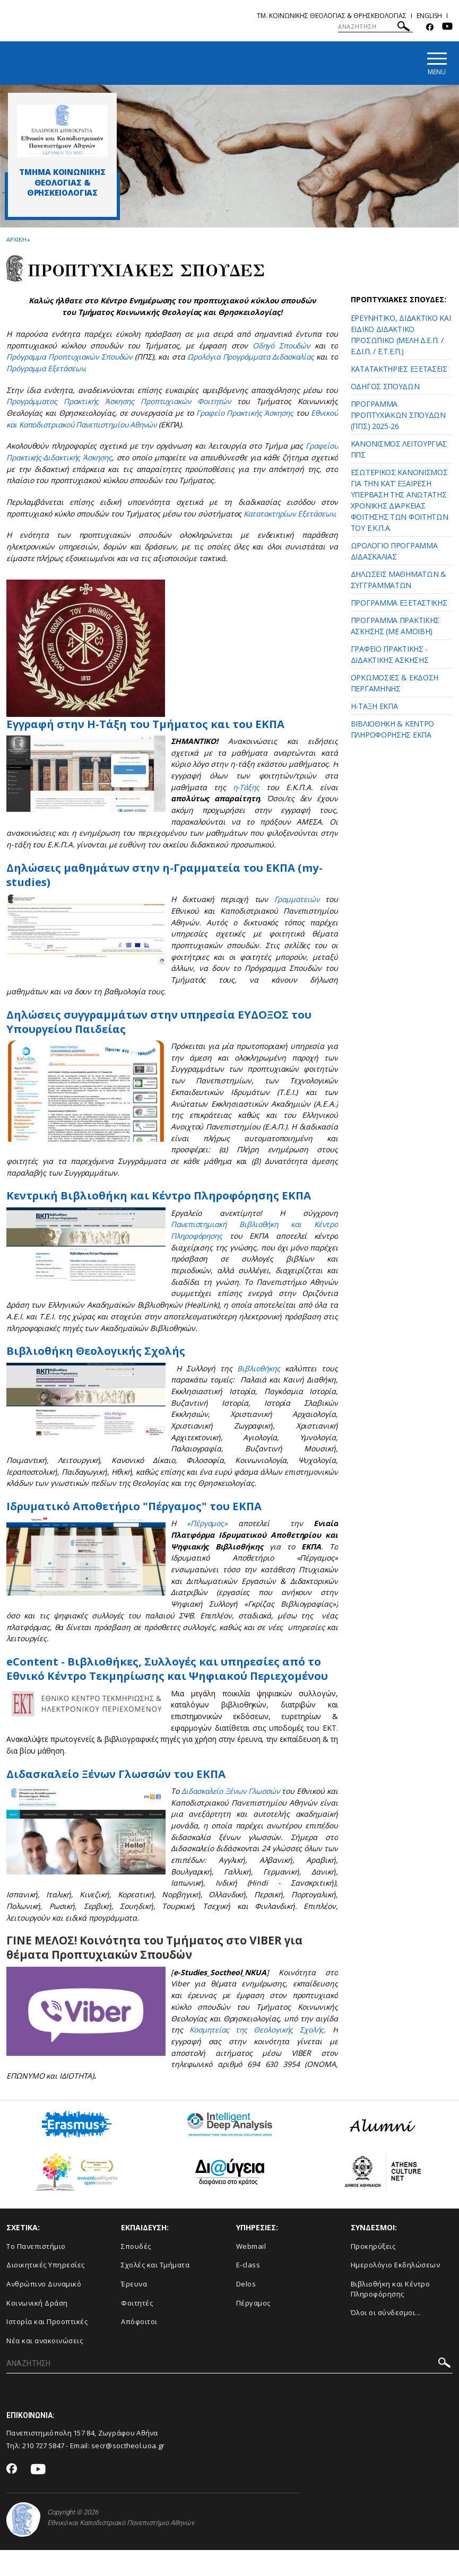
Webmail (251, 2272)
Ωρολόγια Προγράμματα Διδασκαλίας (258, 357)
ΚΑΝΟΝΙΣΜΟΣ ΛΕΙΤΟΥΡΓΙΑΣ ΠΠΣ (399, 449)
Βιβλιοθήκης (258, 1380)
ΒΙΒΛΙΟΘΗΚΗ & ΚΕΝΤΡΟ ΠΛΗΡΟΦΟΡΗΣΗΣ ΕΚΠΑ (392, 729)
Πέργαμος (253, 2329)
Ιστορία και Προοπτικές (47, 2348)
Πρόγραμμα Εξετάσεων (56, 369)
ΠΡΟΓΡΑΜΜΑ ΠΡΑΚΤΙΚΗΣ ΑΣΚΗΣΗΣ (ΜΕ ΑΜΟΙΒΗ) (395, 626)
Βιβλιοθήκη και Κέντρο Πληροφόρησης (390, 2315)
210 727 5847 (43, 2472)
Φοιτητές (137, 2329)
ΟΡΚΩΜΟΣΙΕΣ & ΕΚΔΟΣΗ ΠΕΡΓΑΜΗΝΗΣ (394, 683)
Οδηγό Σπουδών (281, 346)
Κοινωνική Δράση (37, 2329)
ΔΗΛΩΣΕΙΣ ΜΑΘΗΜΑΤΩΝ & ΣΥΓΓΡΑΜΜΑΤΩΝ (398, 580)
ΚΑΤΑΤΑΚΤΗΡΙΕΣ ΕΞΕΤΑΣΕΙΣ (399, 369)
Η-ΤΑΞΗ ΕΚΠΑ (374, 707)
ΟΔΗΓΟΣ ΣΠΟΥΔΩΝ (385, 387)
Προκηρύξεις (373, 2272)
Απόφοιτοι (139, 2348)
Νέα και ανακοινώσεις (44, 2367)
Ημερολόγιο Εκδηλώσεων (395, 2291)
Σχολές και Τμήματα (155, 2291)
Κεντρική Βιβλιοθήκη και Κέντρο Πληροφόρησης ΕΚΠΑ (163, 1207)
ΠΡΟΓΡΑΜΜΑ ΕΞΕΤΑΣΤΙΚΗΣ (399, 603)
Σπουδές (136, 2272)
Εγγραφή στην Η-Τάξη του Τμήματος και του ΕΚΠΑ (148, 735)
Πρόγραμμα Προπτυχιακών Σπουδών (71, 357)
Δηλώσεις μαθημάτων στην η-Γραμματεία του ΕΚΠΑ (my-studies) (169, 886)
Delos (246, 2310)
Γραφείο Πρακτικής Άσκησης (243, 413)
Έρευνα (134, 2310)
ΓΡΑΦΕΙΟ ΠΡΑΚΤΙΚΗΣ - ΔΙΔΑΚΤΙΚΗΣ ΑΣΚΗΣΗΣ (390, 654)
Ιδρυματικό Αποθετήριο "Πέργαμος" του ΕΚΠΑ (136, 1518)
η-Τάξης (243, 799)
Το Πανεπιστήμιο (36, 2272)
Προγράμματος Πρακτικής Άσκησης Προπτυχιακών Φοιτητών (120, 402)
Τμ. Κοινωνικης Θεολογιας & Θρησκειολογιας (331, 15)
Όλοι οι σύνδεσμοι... (386, 2339)
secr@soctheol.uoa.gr (127, 2472)
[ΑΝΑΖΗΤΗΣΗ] (375, 26)
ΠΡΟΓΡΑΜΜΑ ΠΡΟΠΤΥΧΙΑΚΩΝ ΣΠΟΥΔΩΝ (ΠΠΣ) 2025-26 (398, 415)
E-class (248, 2291)
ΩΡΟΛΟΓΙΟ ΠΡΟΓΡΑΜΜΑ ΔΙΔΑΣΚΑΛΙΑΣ (394, 551)
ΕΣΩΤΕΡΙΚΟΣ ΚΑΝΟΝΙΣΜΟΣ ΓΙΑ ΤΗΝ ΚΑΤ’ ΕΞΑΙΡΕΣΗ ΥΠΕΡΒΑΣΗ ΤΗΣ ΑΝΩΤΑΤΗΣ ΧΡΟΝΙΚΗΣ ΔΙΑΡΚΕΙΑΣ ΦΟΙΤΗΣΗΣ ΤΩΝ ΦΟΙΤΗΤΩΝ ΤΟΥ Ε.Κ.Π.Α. (399, 500)
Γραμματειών (296, 911)
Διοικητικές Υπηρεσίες (45, 2291)
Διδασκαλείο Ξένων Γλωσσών (237, 1817)
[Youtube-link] (447, 27)
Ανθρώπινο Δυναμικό (43, 2310)
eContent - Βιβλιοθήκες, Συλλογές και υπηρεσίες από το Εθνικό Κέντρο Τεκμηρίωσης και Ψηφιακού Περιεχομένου (166, 1688)
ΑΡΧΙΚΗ (16, 240)
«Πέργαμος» (207, 1535)
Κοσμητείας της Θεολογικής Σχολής (257, 2056)
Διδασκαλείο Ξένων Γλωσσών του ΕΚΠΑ (117, 1800)
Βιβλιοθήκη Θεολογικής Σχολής (97, 1362)
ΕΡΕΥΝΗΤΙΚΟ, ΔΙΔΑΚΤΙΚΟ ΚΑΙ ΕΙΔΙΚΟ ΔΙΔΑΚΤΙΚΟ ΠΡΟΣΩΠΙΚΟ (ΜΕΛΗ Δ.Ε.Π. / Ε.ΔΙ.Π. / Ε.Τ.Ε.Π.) (401, 335)
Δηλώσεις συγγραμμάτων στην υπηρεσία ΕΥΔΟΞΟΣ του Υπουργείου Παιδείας (162, 1033)
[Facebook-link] (430, 27)
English (429, 15)
